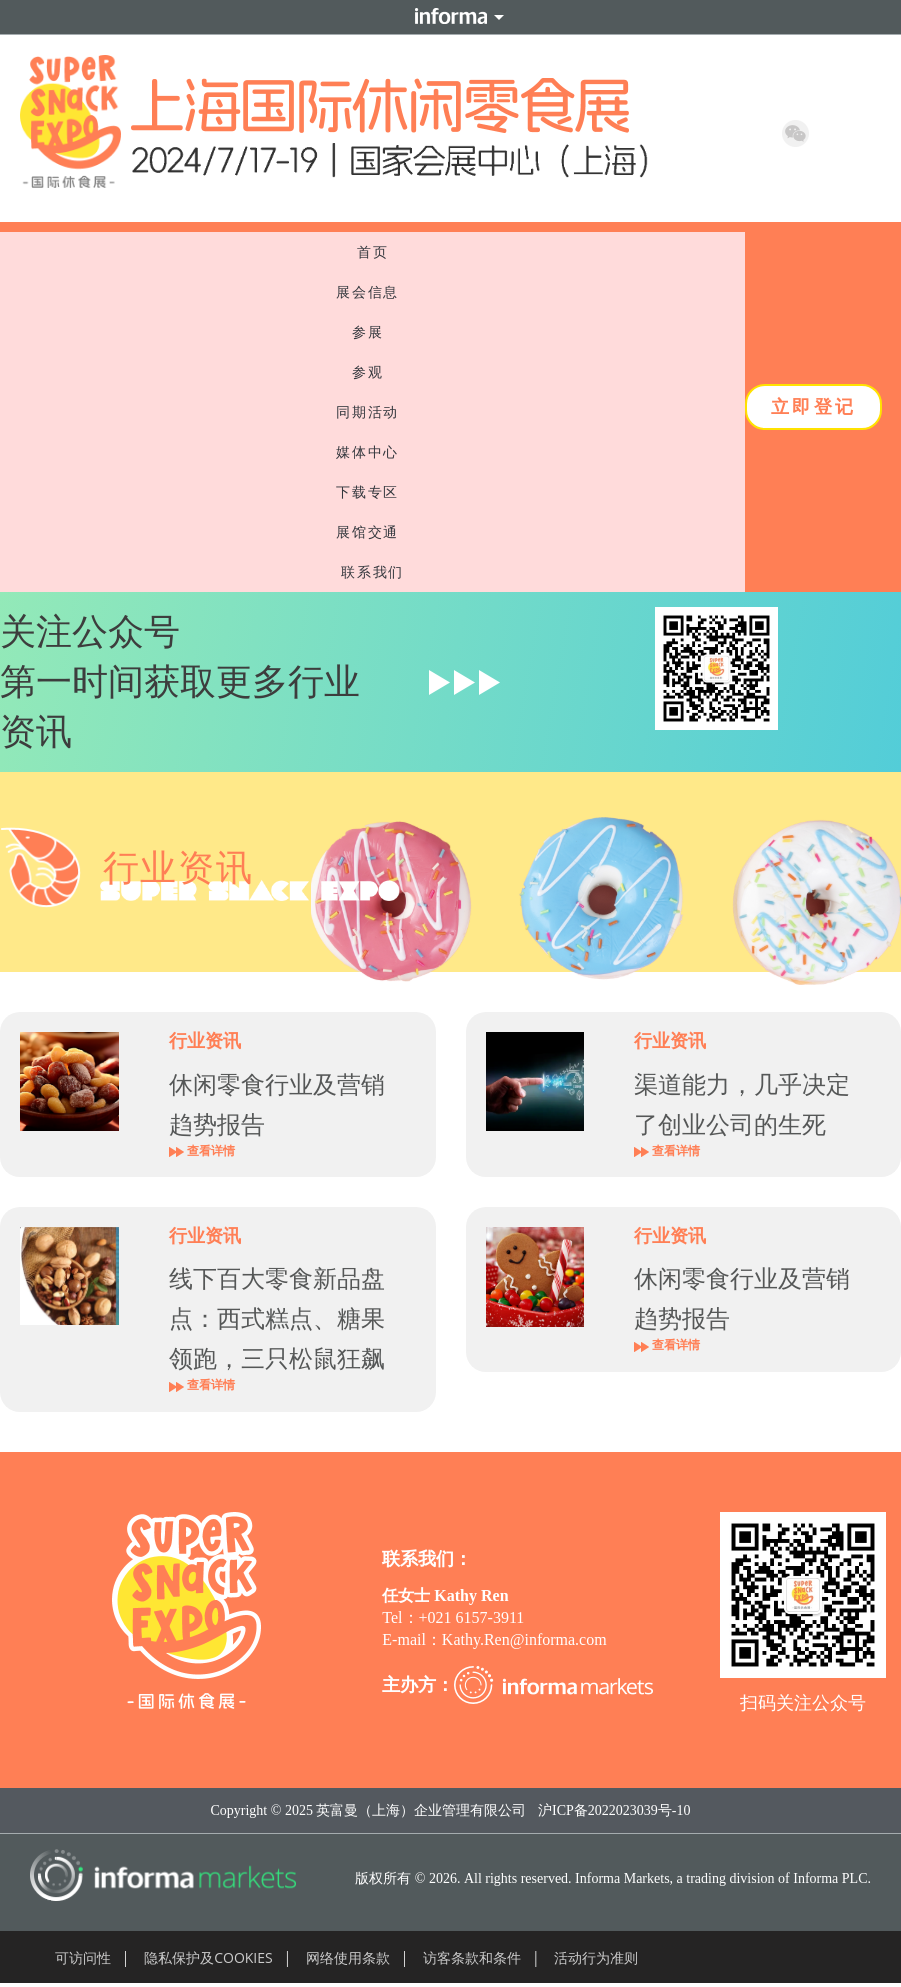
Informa (451, 17)
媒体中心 (372, 452)
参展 (372, 332)
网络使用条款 (348, 1957)
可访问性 (83, 1957)
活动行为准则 (596, 1957)
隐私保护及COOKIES (208, 1957)
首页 (372, 252)
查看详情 (202, 1151)
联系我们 (372, 572)
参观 (372, 372)
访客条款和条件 (472, 1957)
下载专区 (372, 492)
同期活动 (372, 412)
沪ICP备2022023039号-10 (614, 1810)
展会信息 (372, 292)
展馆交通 (372, 532)
